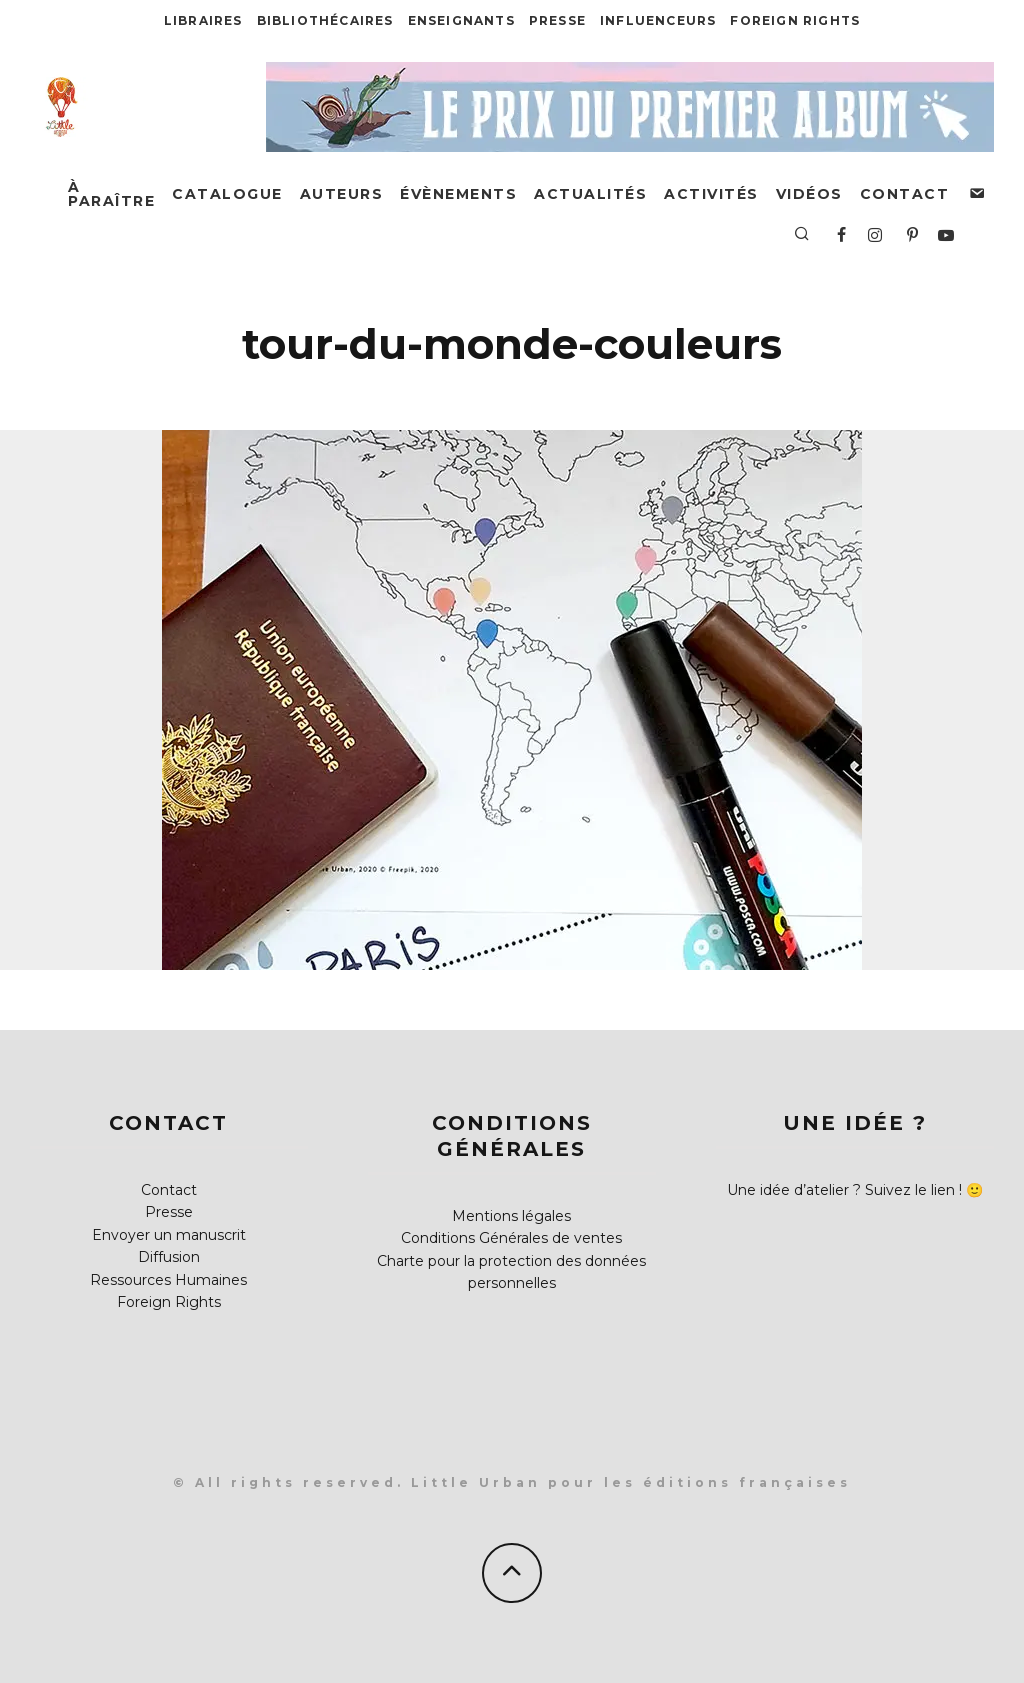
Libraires (203, 20)
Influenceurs (658, 20)
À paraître (111, 194)
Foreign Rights (795, 20)
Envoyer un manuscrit (169, 1235)
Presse (557, 20)
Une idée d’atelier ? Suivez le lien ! (844, 1190)
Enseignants (461, 20)
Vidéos (809, 194)
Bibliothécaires (325, 20)
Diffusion (169, 1257)
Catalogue (227, 194)
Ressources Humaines (168, 1280)
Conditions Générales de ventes (511, 1238)
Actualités (590, 194)
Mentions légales (511, 1216)
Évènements (458, 194)
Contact (905, 194)
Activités (711, 194)
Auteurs (342, 194)
